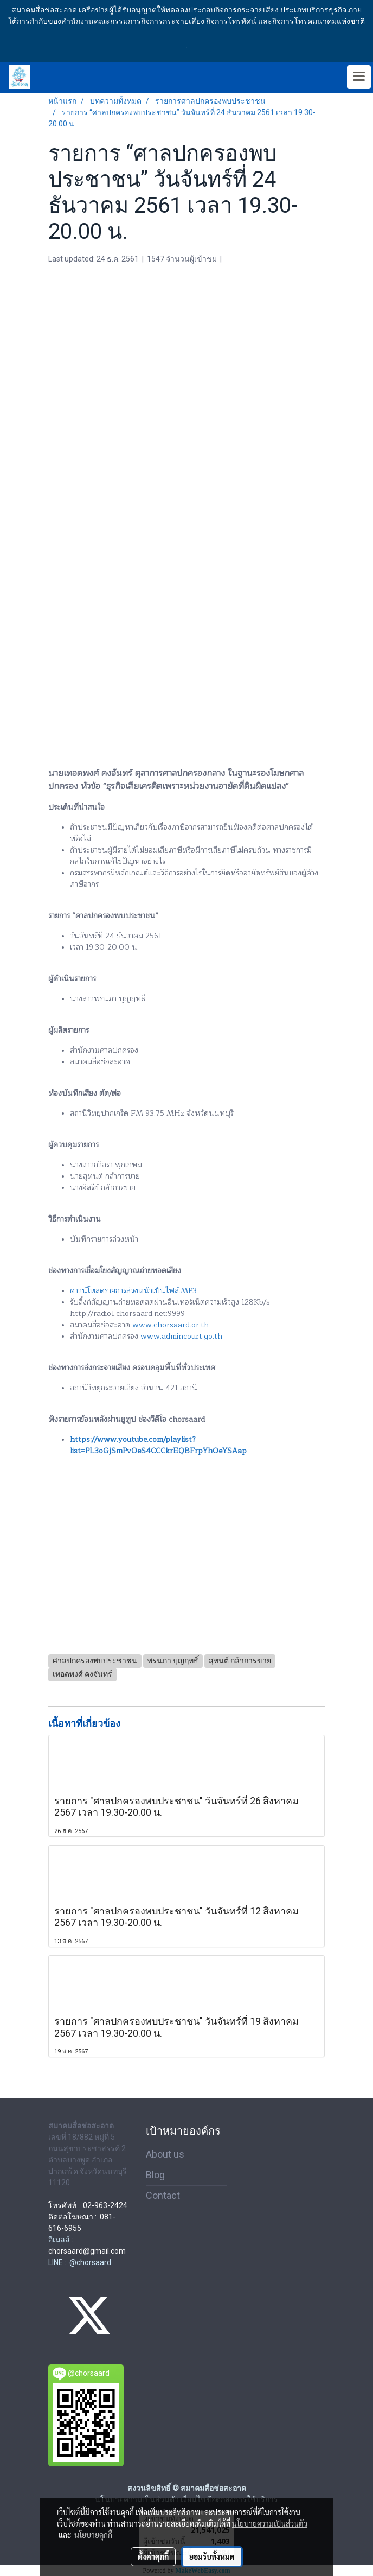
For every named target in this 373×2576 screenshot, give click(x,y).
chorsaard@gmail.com (87, 2251)
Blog (155, 2174)
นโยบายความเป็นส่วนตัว (269, 2523)
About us (165, 2154)
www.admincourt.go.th (181, 1336)
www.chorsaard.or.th (170, 1325)
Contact (163, 2195)
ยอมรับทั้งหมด (212, 2556)
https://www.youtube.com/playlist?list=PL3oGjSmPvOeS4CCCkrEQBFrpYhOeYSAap (158, 1445)
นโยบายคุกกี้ (93, 2535)
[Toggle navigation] (359, 77)
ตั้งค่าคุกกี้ (153, 2556)
